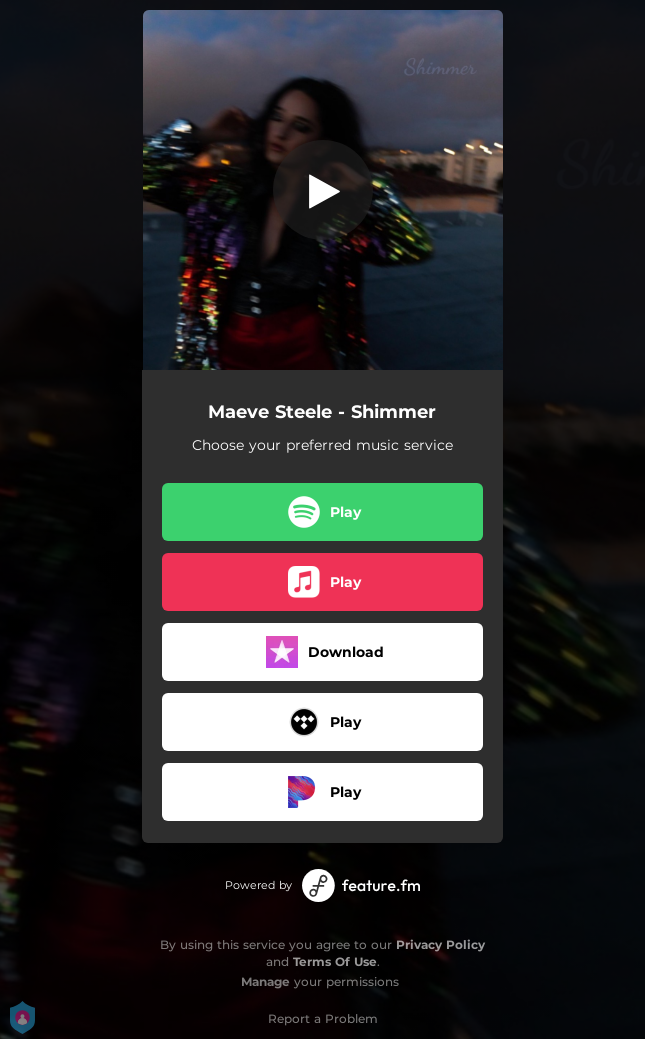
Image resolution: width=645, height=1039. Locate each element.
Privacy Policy (440, 944)
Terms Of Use (335, 961)
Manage (265, 981)
